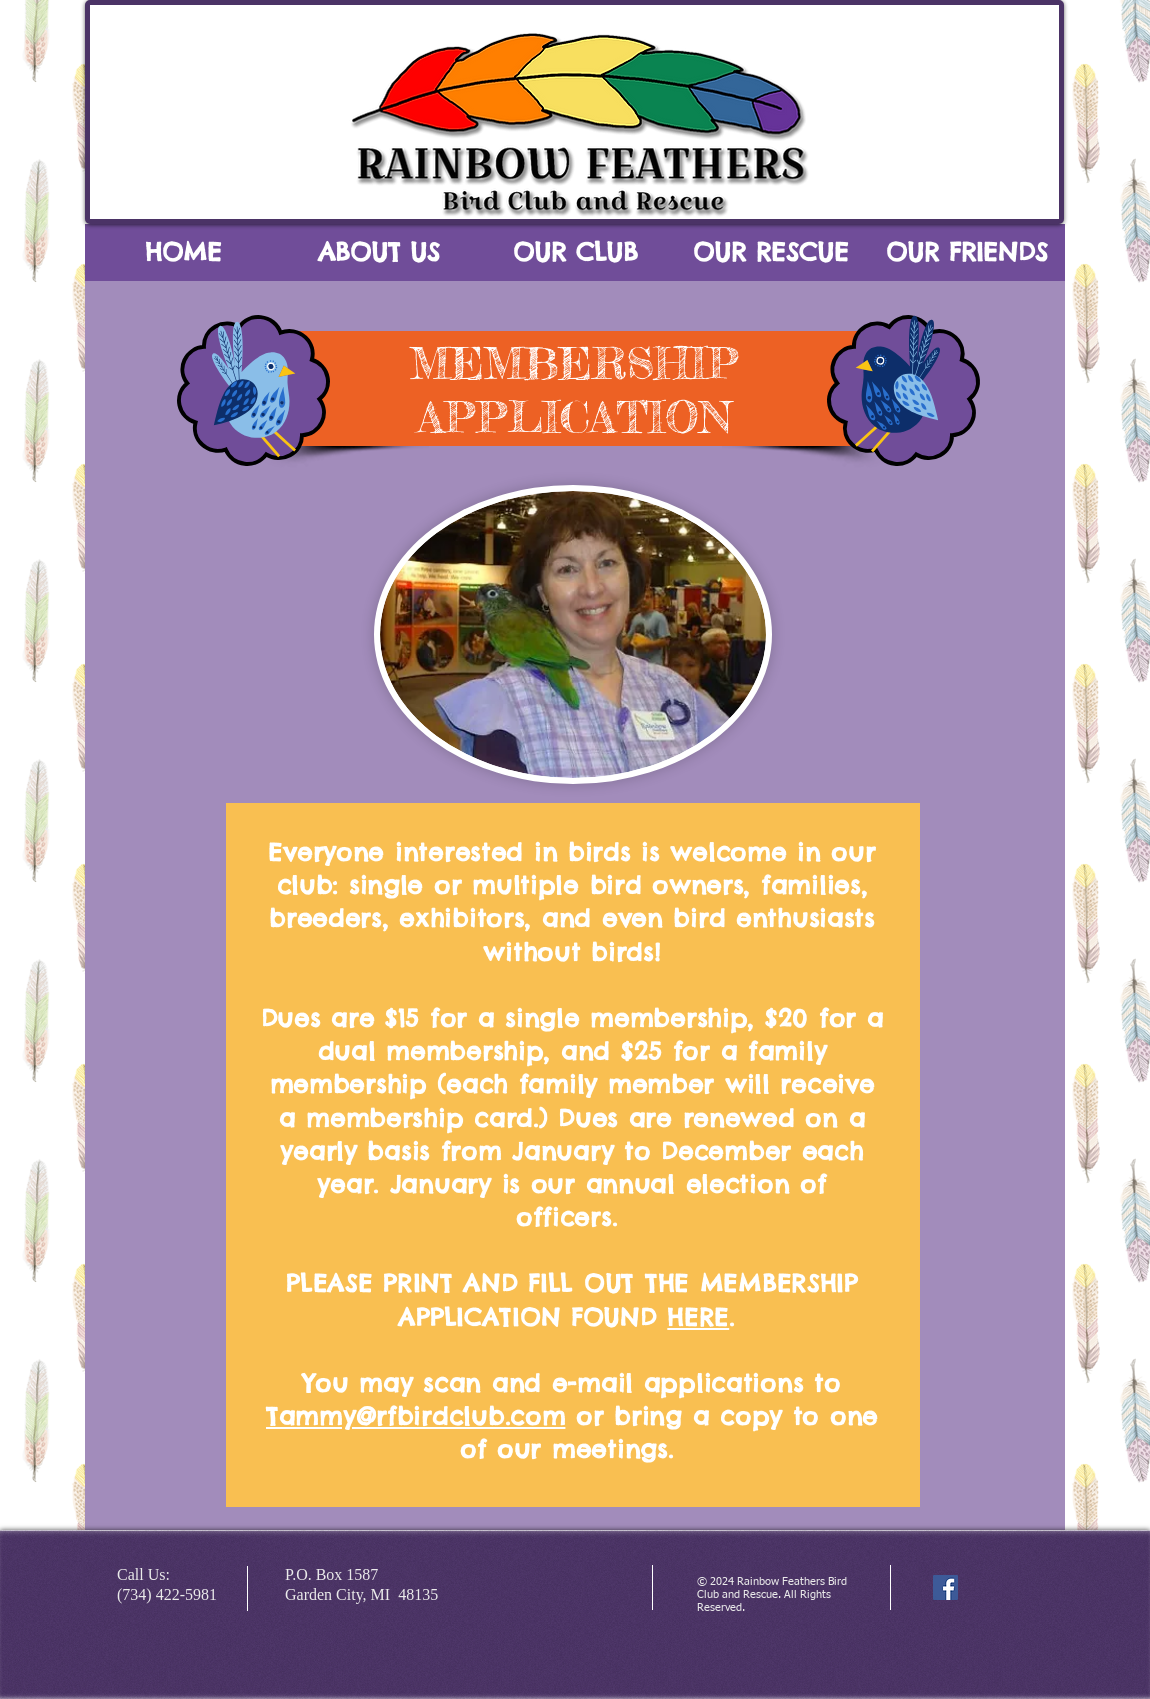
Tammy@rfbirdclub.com (415, 1416)
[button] (379, 258)
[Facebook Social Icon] (945, 1587)
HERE (698, 1317)
